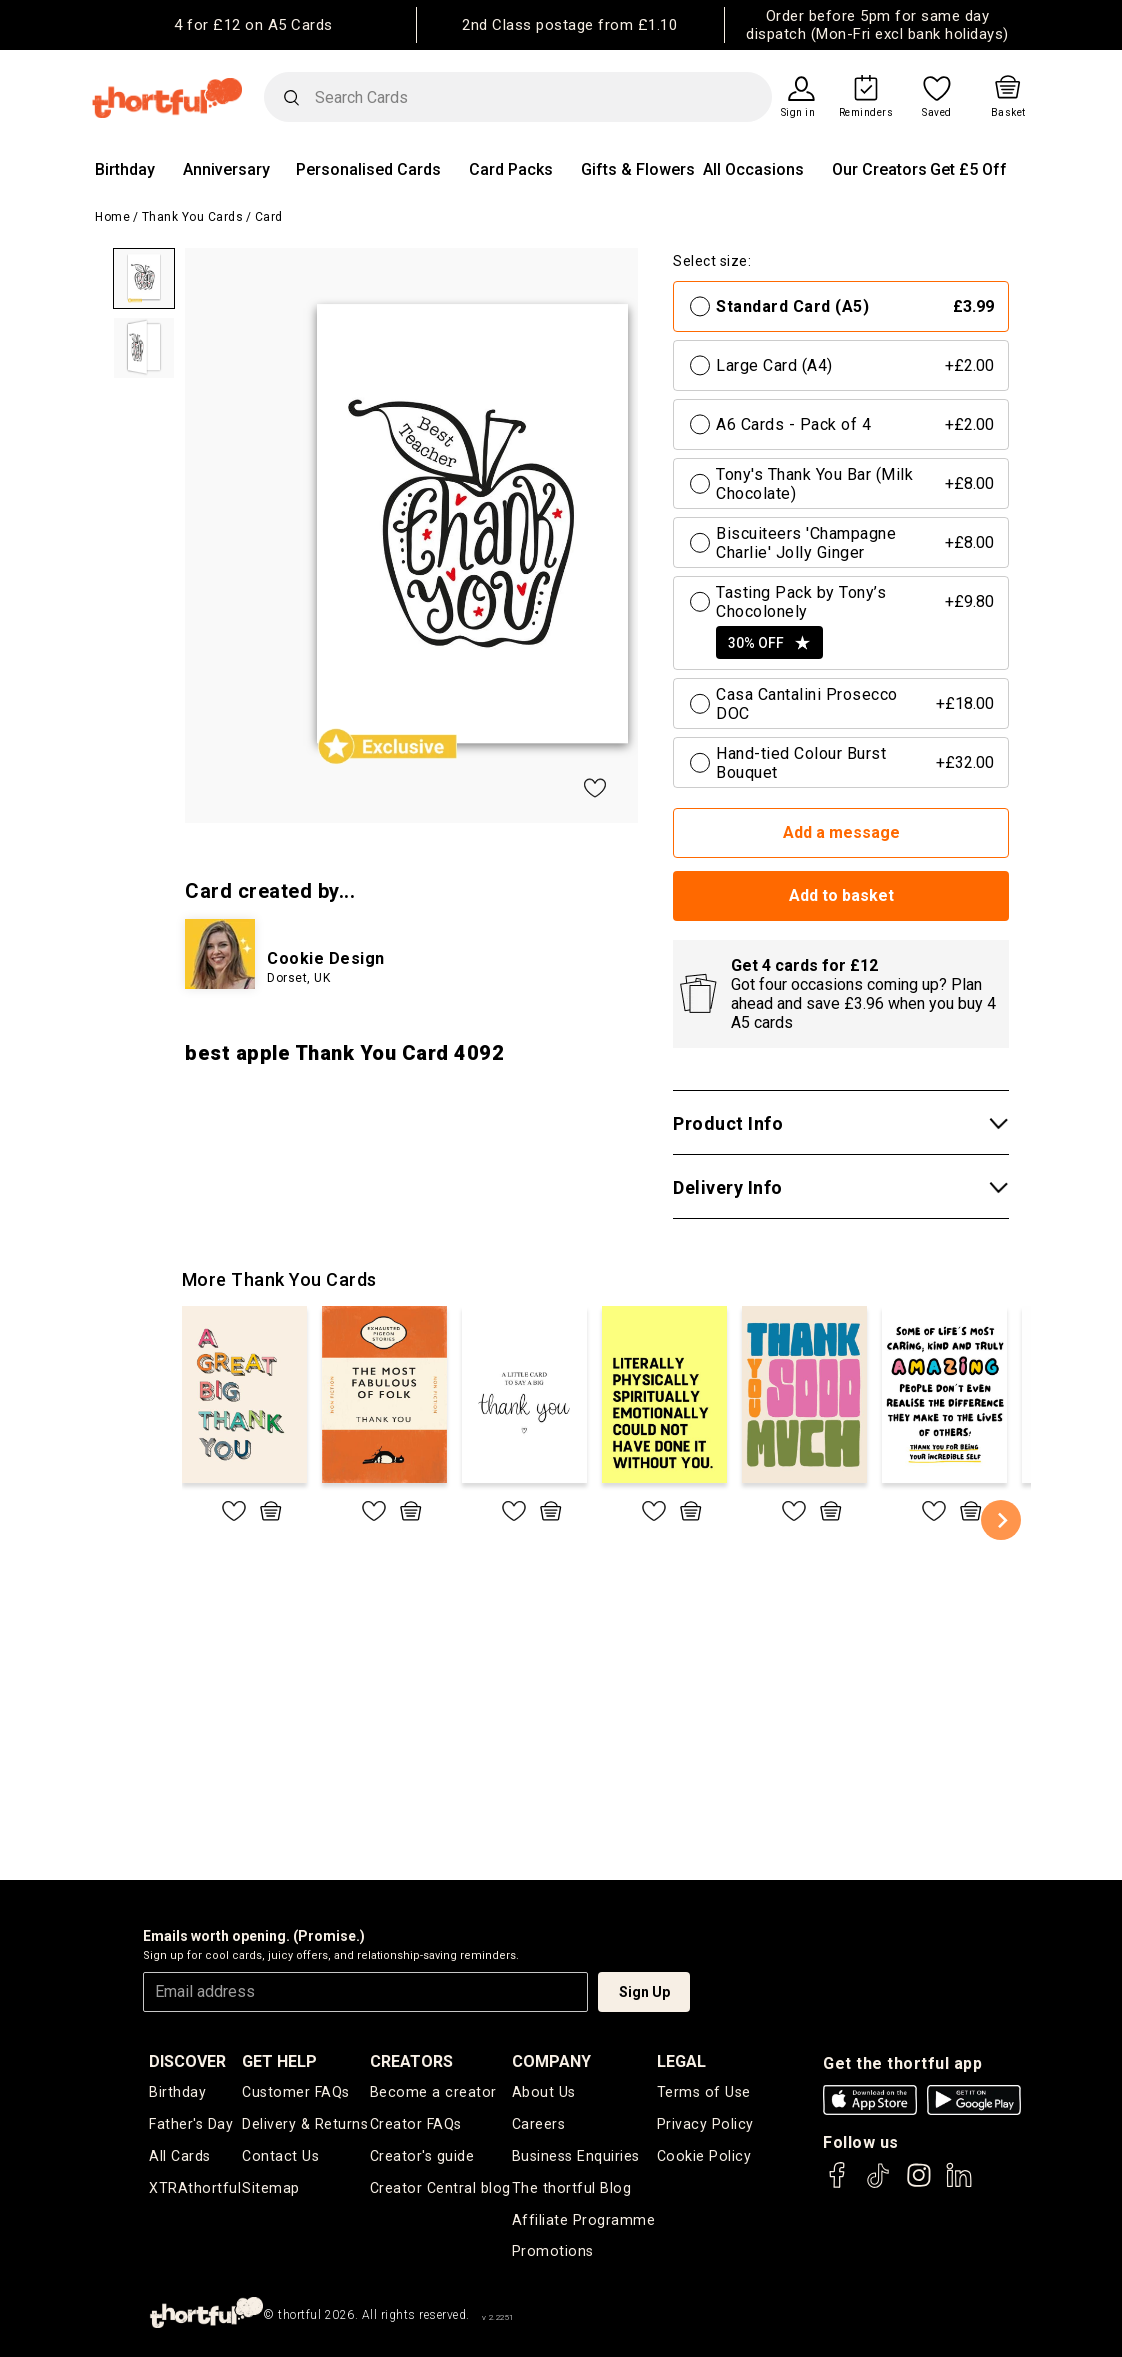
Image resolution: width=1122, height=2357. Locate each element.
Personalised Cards (368, 169)
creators (413, 2061)
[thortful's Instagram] (919, 2184)
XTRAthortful (194, 2185)
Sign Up (644, 1992)
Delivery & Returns (306, 2123)
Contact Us (281, 2154)
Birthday (125, 169)
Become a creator (432, 2092)
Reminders (866, 113)
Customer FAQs (297, 2092)
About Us (544, 2092)
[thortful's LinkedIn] (959, 2184)
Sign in (798, 113)
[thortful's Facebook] (838, 2184)
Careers (540, 2123)
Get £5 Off (968, 169)
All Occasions (753, 169)
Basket (1008, 113)
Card (269, 217)
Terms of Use (703, 2092)
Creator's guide (423, 2154)
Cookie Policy (703, 2154)
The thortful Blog (571, 2185)
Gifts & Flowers (638, 169)
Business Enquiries (576, 2154)
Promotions (552, 2247)
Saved (937, 113)
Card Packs (511, 169)
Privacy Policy (704, 2123)
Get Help (281, 2061)
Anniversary (226, 169)
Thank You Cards (193, 217)
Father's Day (190, 2123)
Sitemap (273, 2185)
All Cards (179, 2154)
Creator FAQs (417, 2123)
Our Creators (879, 169)
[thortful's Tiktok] (878, 2184)
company (552, 2061)
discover (187, 2061)
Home (112, 217)
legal (682, 2061)
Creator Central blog (440, 2185)
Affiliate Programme (584, 2216)
